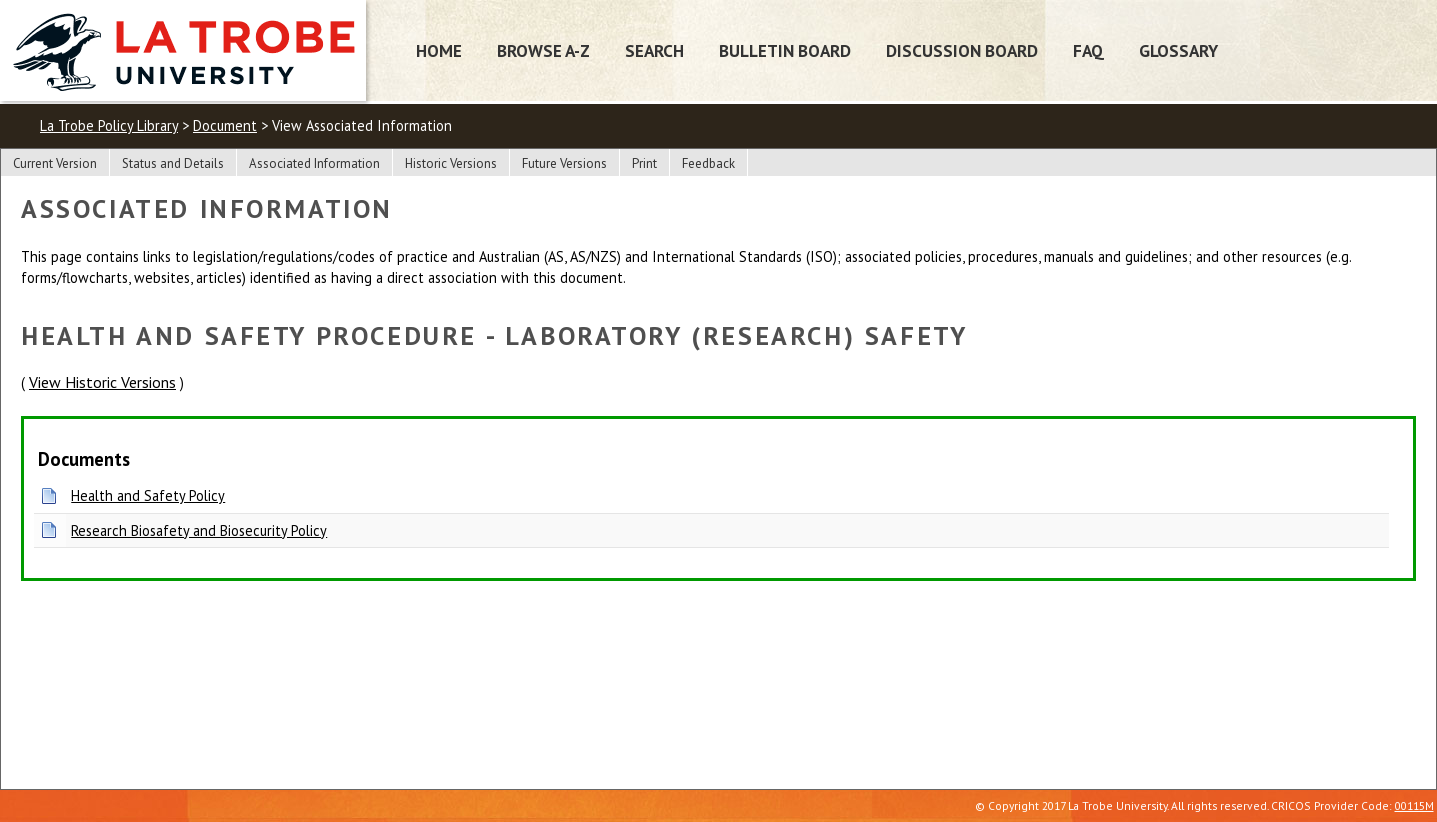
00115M (1414, 805)
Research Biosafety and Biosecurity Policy (199, 530)
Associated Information (314, 163)
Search (654, 50)
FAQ (1088, 50)
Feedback (708, 163)
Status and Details (173, 163)
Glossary (1178, 50)
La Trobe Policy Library (109, 125)
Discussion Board (962, 50)
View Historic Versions (102, 382)
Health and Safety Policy (148, 495)
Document (225, 125)
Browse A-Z (543, 50)
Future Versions (564, 163)
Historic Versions (451, 163)
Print (644, 163)
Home (439, 50)
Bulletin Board (785, 50)
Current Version (55, 163)
